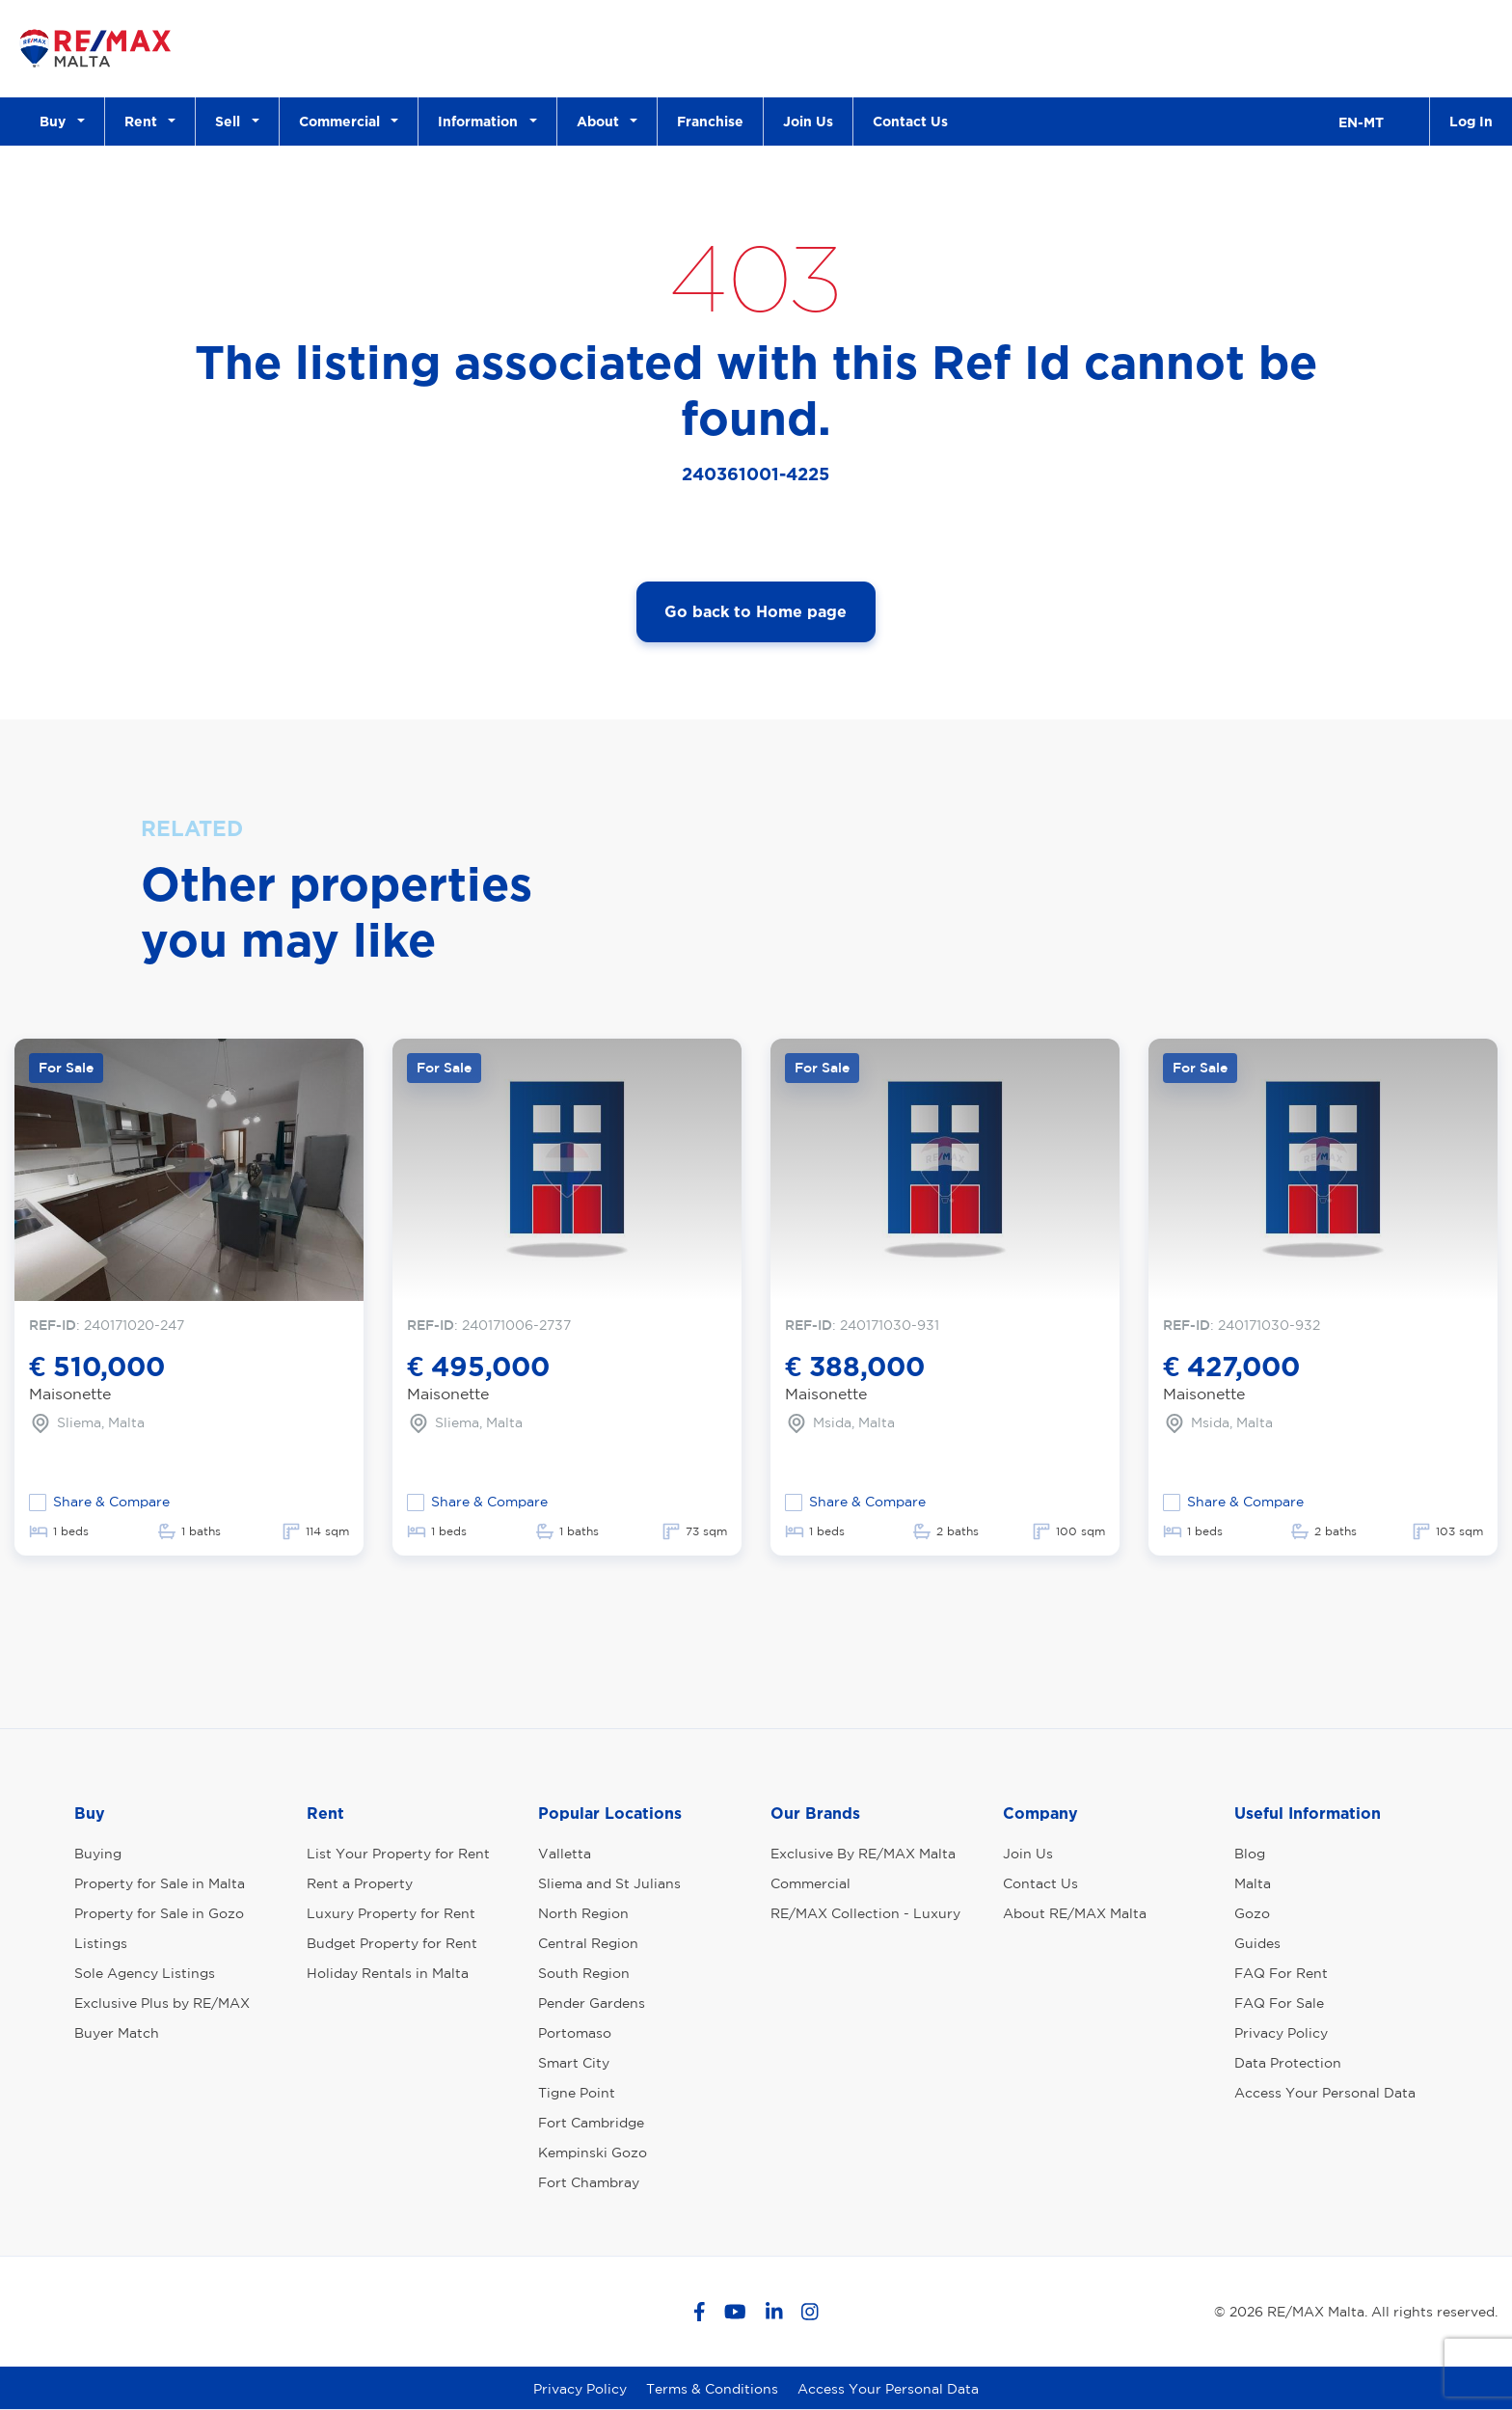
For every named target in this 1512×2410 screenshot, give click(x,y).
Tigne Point (576, 2092)
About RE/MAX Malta (1075, 1913)
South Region (584, 1973)
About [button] (602, 121)
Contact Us (910, 121)
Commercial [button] (343, 121)
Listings (100, 1943)
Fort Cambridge (591, 2122)
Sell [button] (231, 121)
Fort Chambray (588, 2182)
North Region (583, 1913)
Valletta (564, 1853)
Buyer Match (116, 2033)
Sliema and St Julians (609, 1883)
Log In (1471, 121)
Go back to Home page (755, 611)
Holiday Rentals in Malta (388, 1973)
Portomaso (574, 2033)
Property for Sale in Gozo (159, 1913)
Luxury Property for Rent (391, 1913)
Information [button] (482, 121)
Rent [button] (144, 121)
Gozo (1252, 1913)
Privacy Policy (1281, 2033)
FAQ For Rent (1281, 1973)
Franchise (710, 121)
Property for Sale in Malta (159, 1883)
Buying (98, 1853)
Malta (1252, 1883)
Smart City (573, 2063)
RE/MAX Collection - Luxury (865, 1913)
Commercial (810, 1883)
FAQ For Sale (1279, 2003)
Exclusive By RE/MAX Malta (863, 1853)
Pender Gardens (591, 2003)
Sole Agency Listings (144, 1973)
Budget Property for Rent (392, 1943)
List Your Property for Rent (398, 1853)
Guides (1257, 1943)
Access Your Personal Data (1325, 2092)
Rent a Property (360, 1883)
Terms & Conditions (712, 2388)
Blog (1249, 1853)
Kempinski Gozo (592, 2152)
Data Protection (1287, 2063)
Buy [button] (56, 121)
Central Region (588, 1943)
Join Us (808, 121)
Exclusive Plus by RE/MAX (162, 2003)
